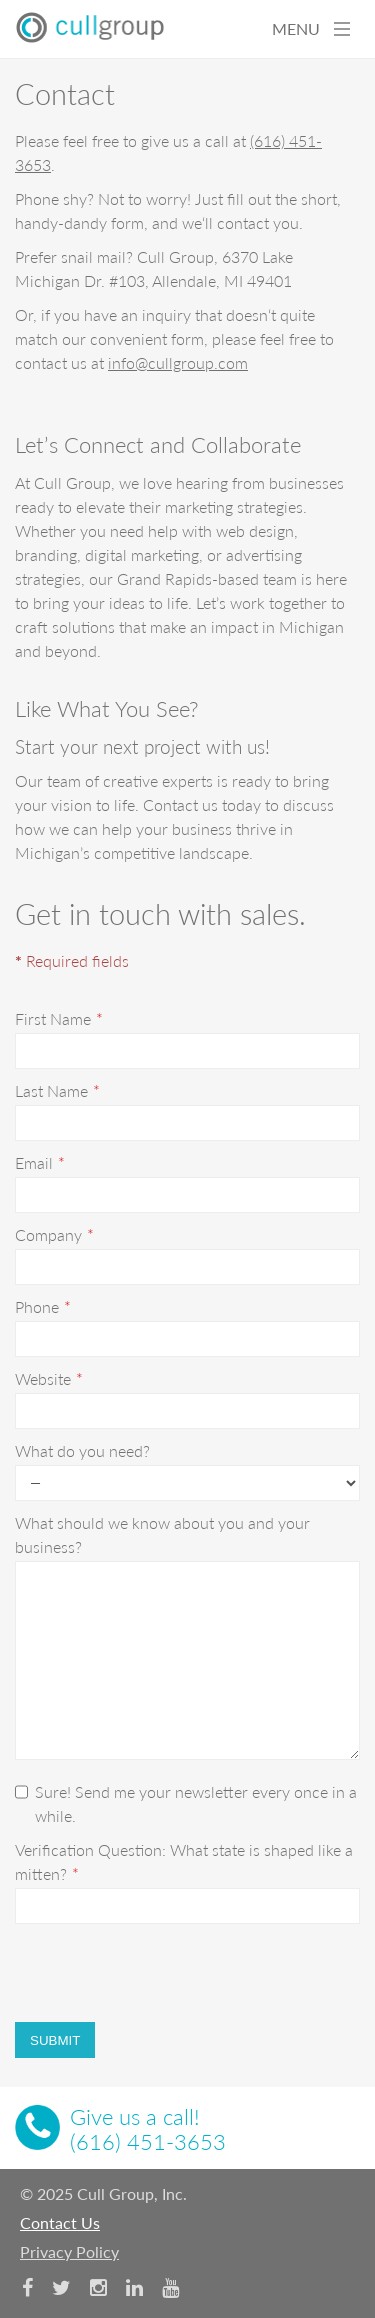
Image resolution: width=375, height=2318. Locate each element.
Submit (55, 2040)
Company (48, 1234)
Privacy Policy (69, 2251)
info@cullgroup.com (178, 362)
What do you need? (82, 1450)
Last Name (51, 1090)
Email (34, 1162)
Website (43, 1378)
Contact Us (60, 2222)
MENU (311, 28)
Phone (37, 1306)
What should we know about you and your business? (162, 1534)
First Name (53, 1018)
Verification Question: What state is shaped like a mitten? (184, 1861)
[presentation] (167, 1973)
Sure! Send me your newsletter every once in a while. (186, 1803)
